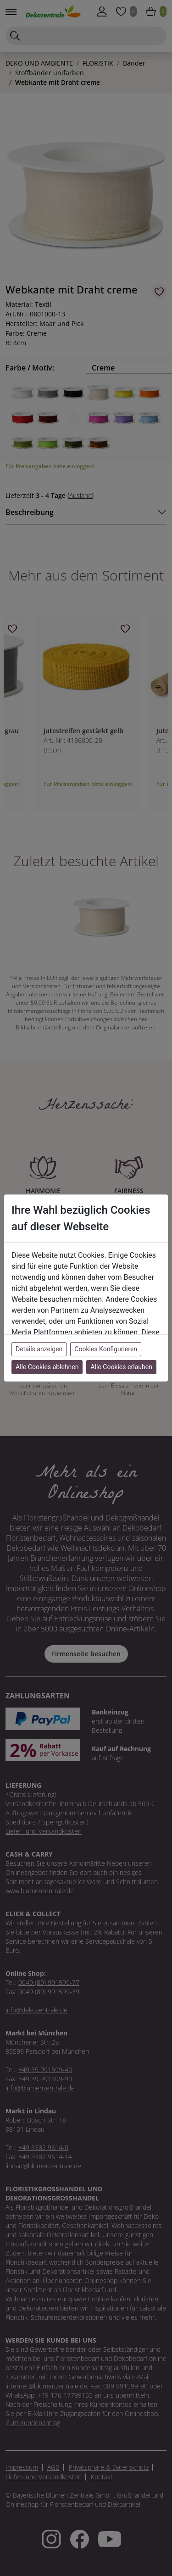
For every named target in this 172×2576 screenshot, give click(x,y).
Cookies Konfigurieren (105, 1349)
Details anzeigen (39, 1349)
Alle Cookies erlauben (121, 1367)
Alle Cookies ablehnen (47, 1367)
